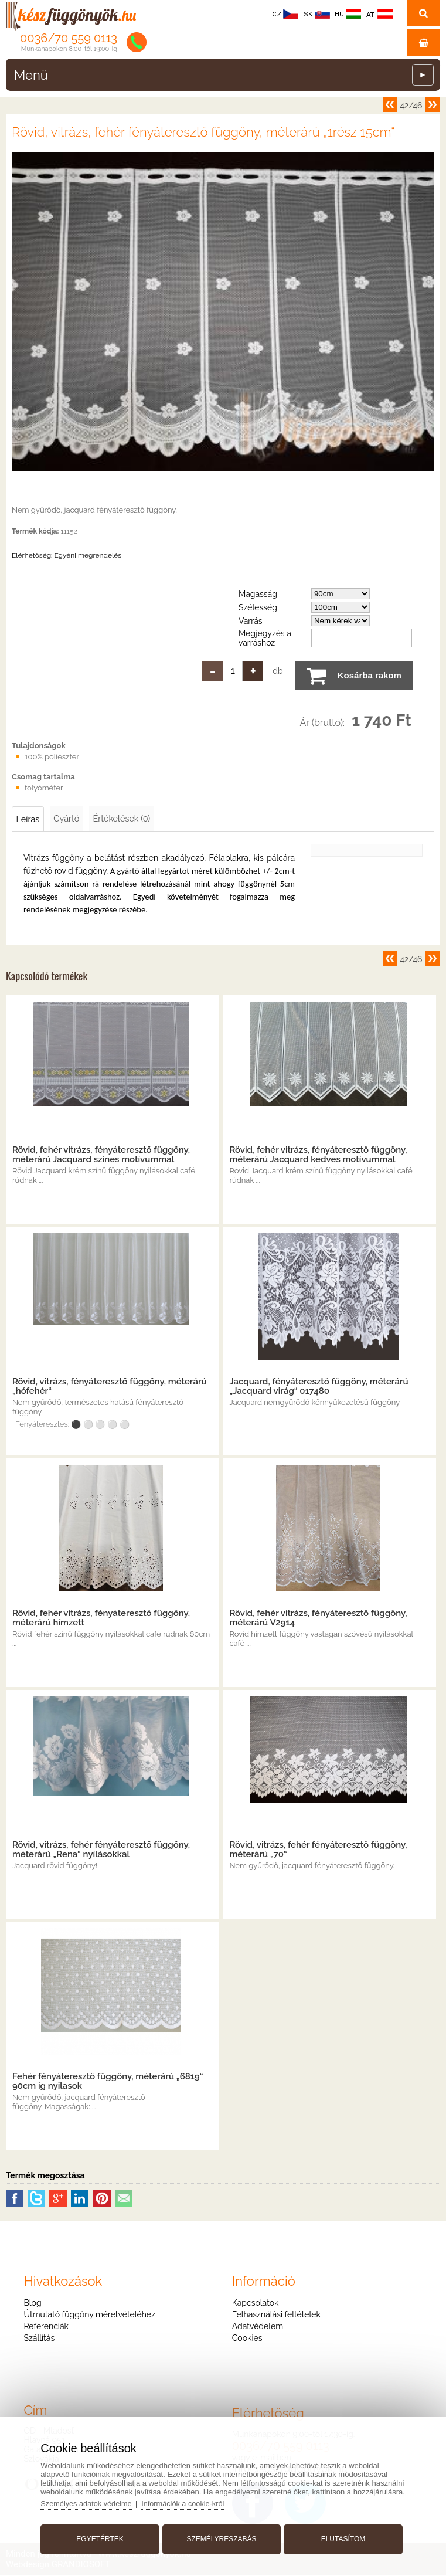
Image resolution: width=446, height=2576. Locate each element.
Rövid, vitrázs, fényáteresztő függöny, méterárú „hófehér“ (109, 1386)
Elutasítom (340, 2537)
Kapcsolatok (255, 2303)
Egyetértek (102, 2537)
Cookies (247, 2338)
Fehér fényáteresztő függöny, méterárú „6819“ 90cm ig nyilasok (107, 2081)
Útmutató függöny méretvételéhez (89, 2315)
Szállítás (39, 2338)
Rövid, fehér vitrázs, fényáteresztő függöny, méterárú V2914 (318, 1618)
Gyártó (70, 818)
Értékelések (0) (129, 818)
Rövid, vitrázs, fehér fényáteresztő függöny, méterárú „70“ (318, 1850)
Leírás (29, 819)
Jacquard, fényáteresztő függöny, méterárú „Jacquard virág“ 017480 (318, 1386)
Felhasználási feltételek (276, 2315)
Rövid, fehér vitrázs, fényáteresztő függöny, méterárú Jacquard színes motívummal (101, 1155)
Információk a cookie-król (190, 2501)
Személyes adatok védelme (91, 2501)
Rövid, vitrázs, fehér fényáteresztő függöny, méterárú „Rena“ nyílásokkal (101, 1850)
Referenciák (46, 2326)
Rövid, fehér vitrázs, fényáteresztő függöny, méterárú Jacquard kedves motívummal (318, 1155)
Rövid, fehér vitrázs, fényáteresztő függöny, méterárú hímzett (101, 1618)
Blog (32, 2303)
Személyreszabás (221, 2537)
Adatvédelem (257, 2326)
